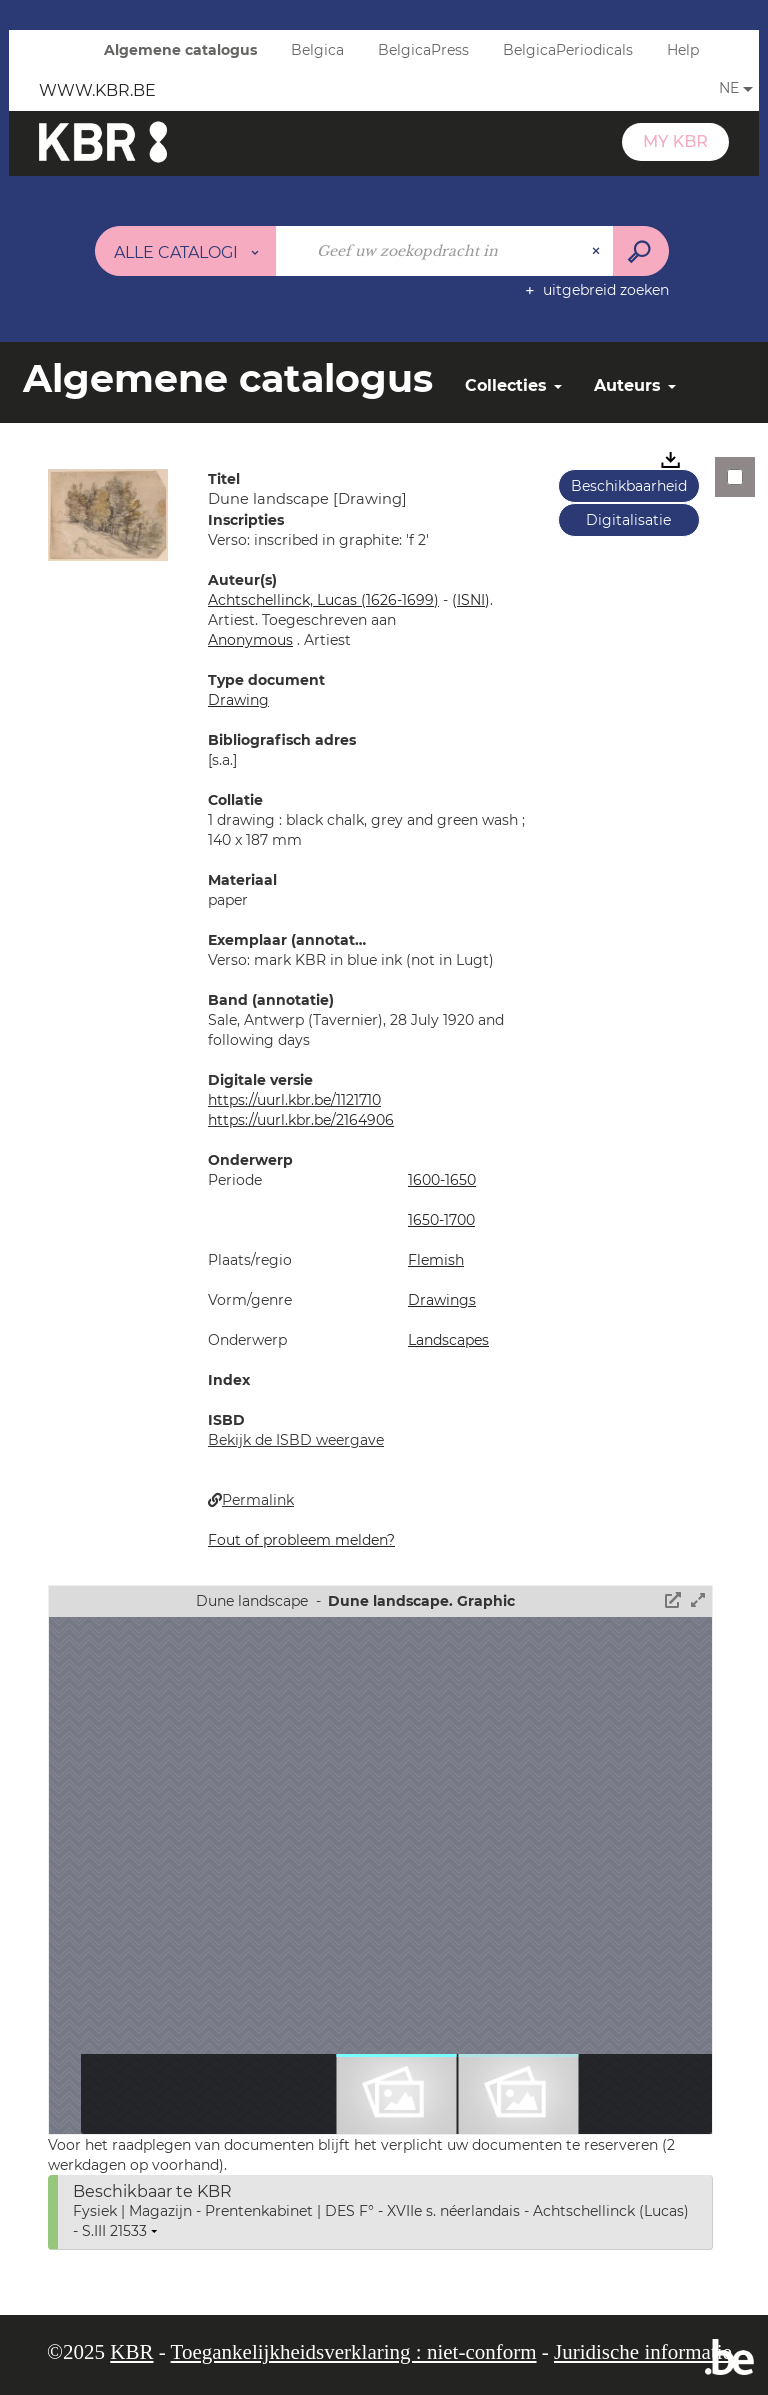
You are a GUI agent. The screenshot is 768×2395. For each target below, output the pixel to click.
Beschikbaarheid (629, 486)
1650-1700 (441, 1220)
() (471, 600)
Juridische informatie (643, 2352)
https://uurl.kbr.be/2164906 (301, 1120)
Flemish (436, 1260)
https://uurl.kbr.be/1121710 (294, 1100)
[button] (108, 514)
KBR (131, 2352)
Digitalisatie (628, 520)
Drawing (238, 700)
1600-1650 (442, 1180)
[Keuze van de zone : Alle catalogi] (186, 251)
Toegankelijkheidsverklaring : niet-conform (354, 2352)
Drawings (442, 1300)
